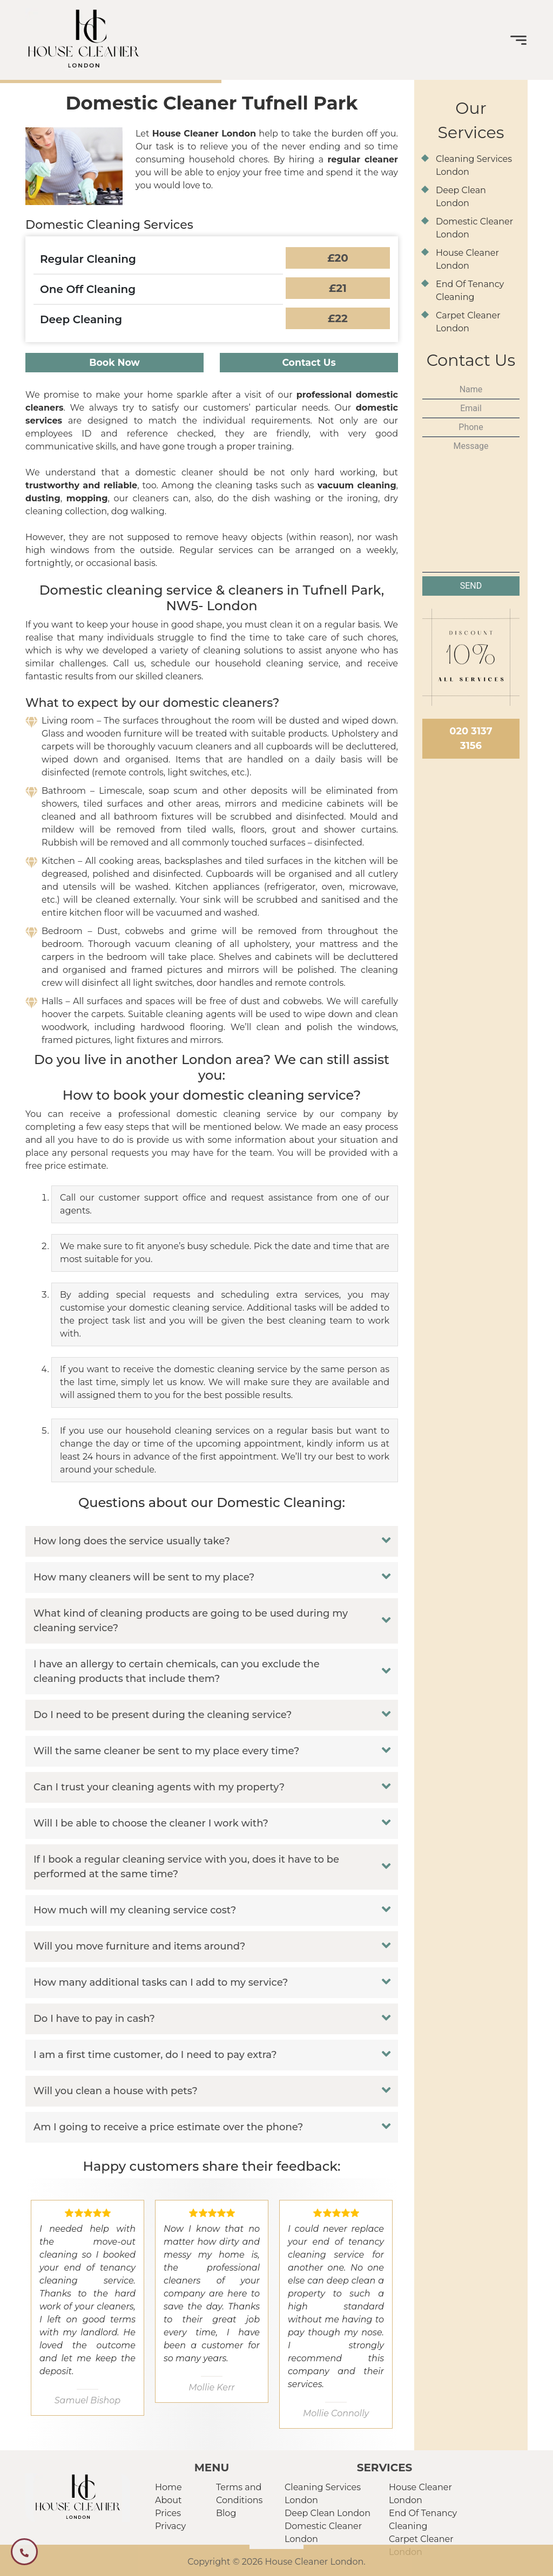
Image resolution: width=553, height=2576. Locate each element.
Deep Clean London (327, 2510)
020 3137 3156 (470, 738)
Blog (226, 2510)
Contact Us (309, 363)
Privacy (170, 2523)
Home (168, 2484)
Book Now (114, 363)
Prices (168, 2510)
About (168, 2497)
